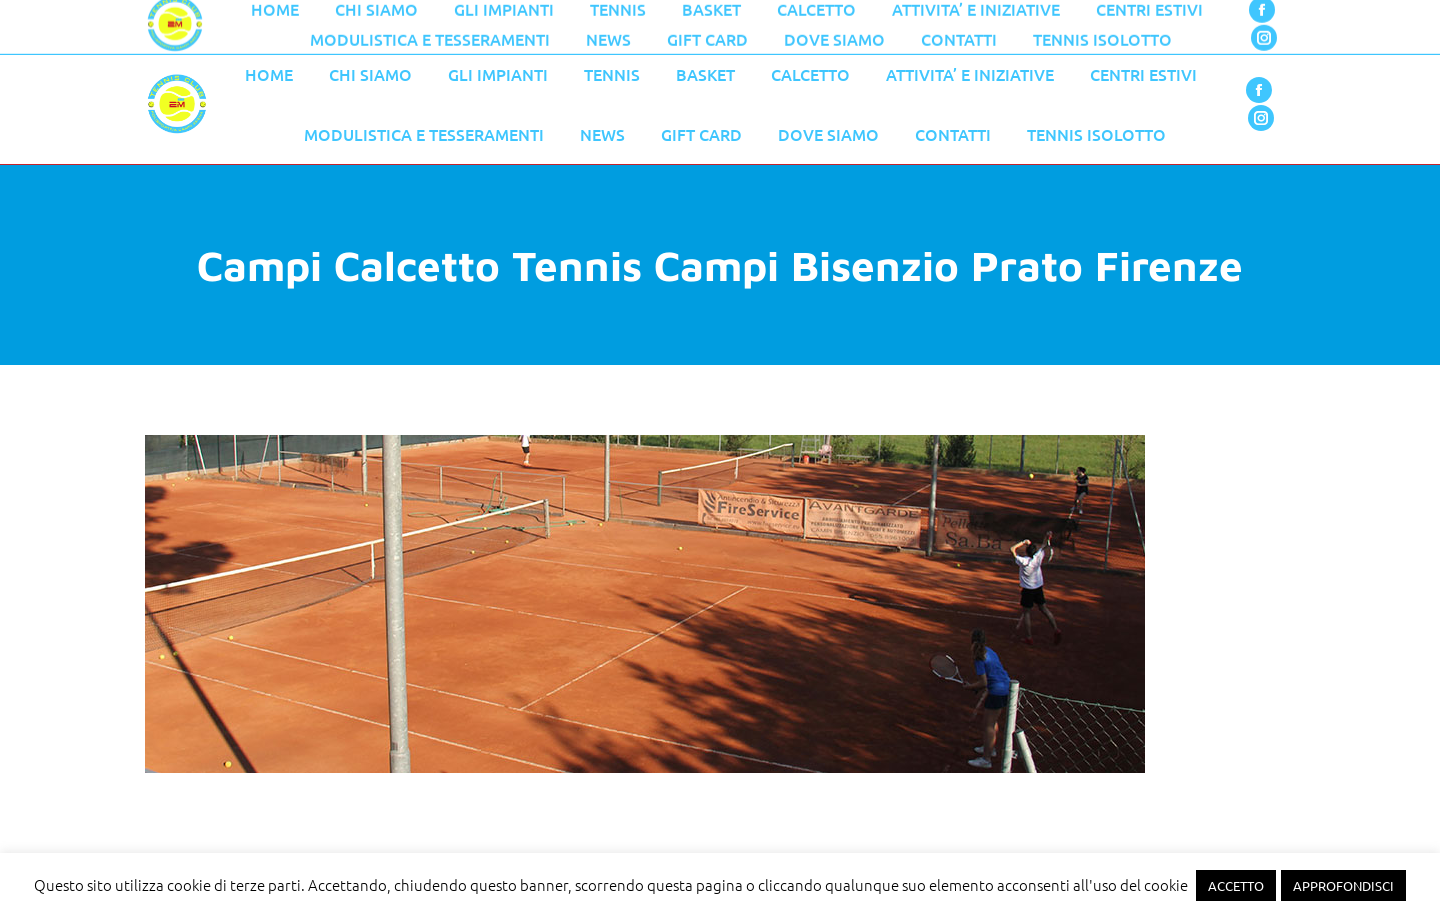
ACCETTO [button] (1236, 885)
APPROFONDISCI (1343, 885)
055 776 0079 (570, 22)
